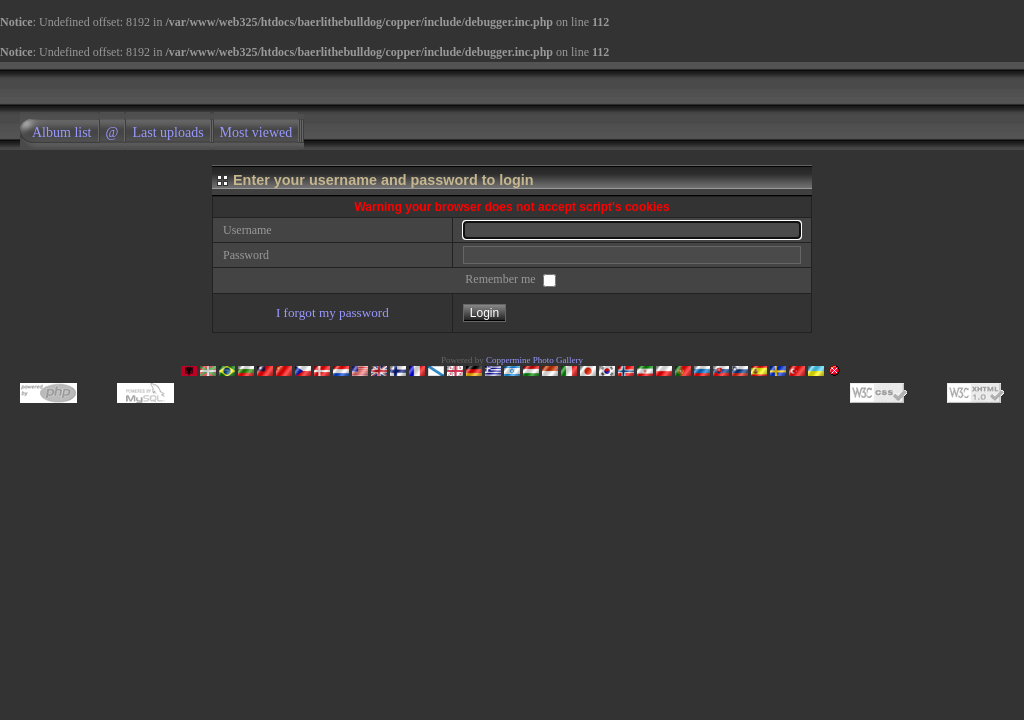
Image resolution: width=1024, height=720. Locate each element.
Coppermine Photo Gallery (534, 360)
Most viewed (256, 132)
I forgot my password (332, 312)
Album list (62, 132)
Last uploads (167, 132)
